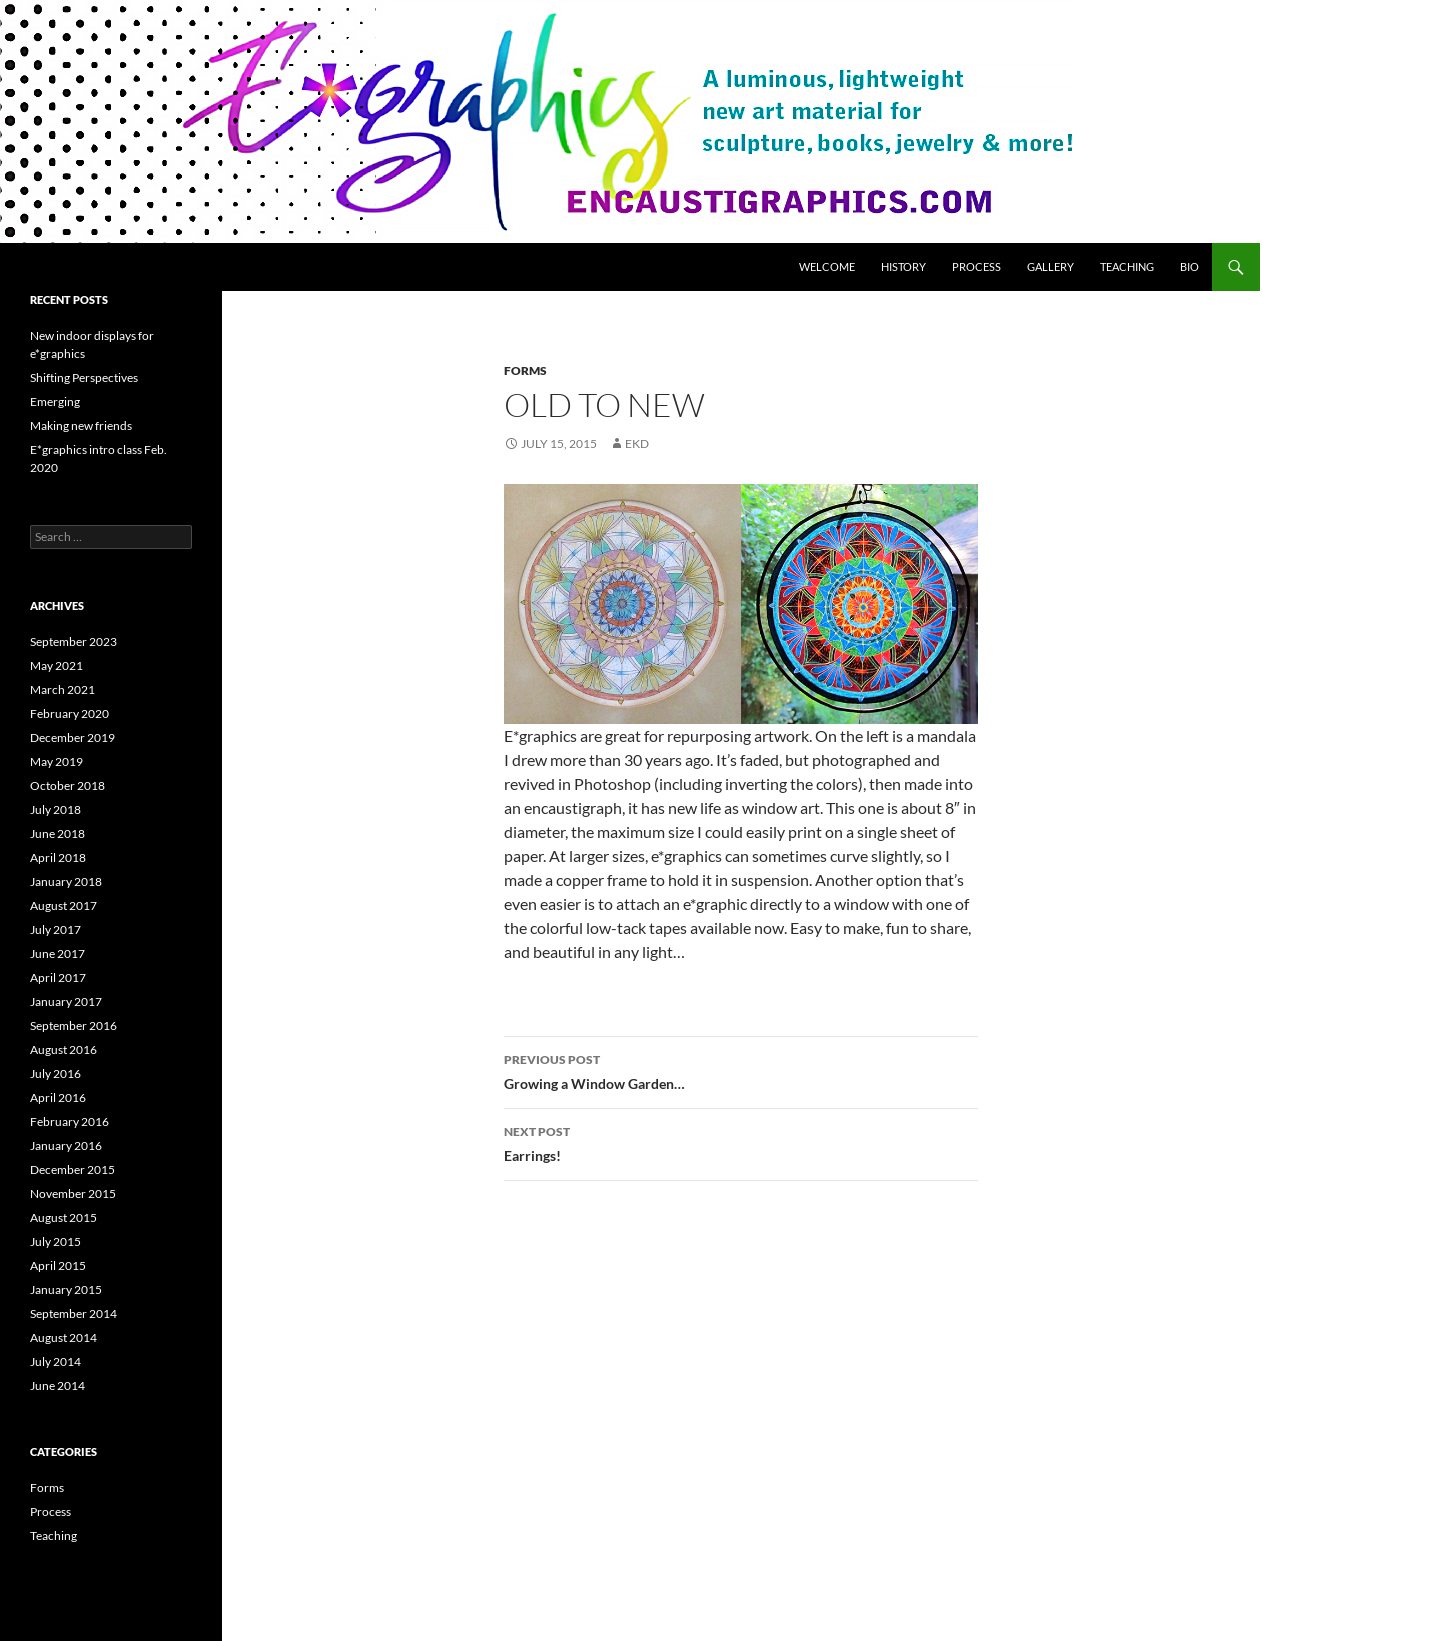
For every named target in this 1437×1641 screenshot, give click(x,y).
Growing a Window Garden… (741, 1070)
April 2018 (58, 857)
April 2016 (58, 1097)
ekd (637, 443)
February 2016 (69, 1121)
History (903, 266)
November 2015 (73, 1193)
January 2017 (66, 1001)
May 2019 (56, 761)
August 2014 (63, 1337)
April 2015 (58, 1265)
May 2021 (56, 665)
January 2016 (66, 1145)
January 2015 (66, 1289)
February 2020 (69, 713)
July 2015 (55, 1241)
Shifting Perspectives (84, 377)
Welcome (827, 266)
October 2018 (67, 785)
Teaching (1127, 266)
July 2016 (55, 1073)
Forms (525, 370)
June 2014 (57, 1385)
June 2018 (57, 833)
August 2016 (63, 1049)
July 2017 (55, 929)
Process (976, 266)
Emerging (55, 401)
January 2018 (66, 881)
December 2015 (72, 1169)
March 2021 (62, 689)
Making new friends (81, 425)
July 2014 (55, 1361)
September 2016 (73, 1025)
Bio (1189, 266)
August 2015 (63, 1217)
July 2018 (55, 809)
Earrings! (741, 1142)
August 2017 (63, 905)
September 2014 (73, 1313)
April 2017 (58, 977)
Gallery (1050, 266)
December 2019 (72, 737)
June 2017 (57, 953)
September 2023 (73, 641)
